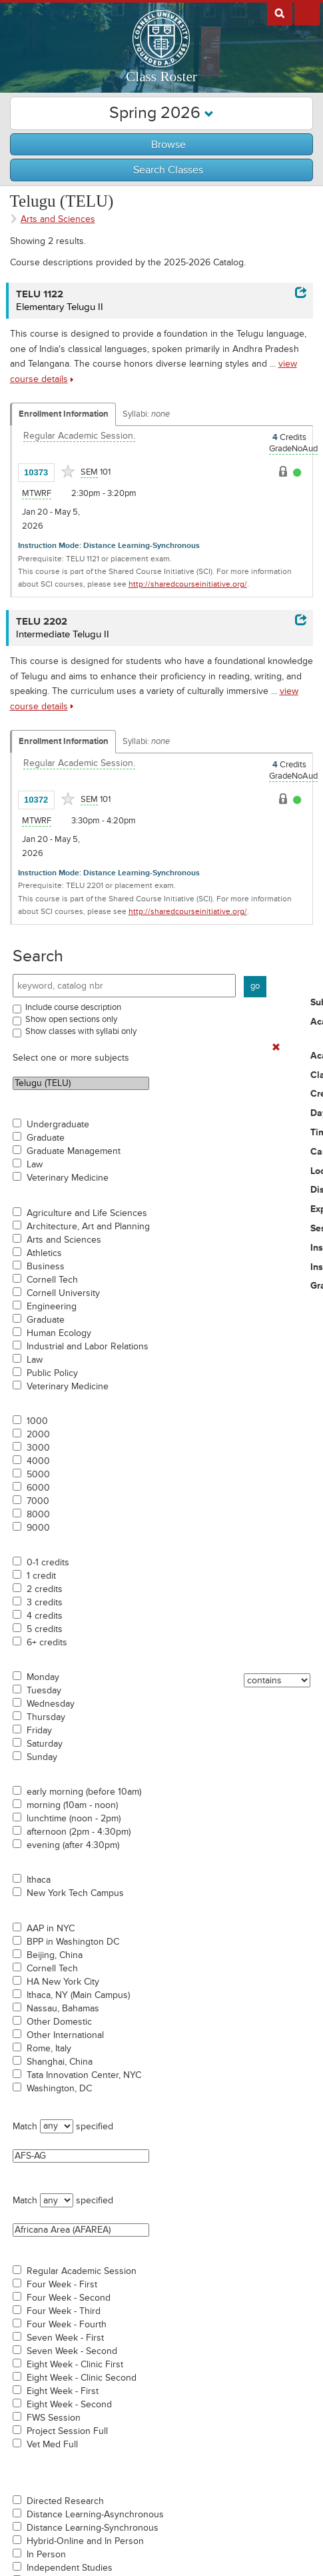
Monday (43, 1677)
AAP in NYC (51, 1928)
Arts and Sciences (64, 1240)
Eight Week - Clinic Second (82, 2378)
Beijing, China (55, 1955)
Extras (307, 12)
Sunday (42, 1757)
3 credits (45, 1602)
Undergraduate (58, 1124)
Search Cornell (279, 12)
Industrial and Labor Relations (88, 1346)
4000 (38, 1461)
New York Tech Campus (75, 1893)
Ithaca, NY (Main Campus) (78, 1995)
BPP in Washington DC (73, 1942)
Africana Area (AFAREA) (81, 2230)
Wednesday (51, 1704)
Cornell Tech (52, 1280)
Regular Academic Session (82, 2271)
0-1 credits (48, 1562)
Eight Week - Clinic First (75, 2364)
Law (35, 1164)
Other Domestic (59, 2022)
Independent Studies (70, 2568)
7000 (38, 1501)
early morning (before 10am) (84, 1792)
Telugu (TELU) (81, 1083)
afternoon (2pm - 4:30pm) (79, 1832)
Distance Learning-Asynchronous (95, 2514)
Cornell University (63, 1293)
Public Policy (52, 1373)
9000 (38, 1528)
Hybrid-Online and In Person (85, 2541)
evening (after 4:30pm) (73, 1845)
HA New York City (63, 1982)
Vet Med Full (52, 2444)
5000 (38, 1474)
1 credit (41, 1576)
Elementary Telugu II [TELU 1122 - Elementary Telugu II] (59, 307)
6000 (38, 1488)
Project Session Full (67, 2431)
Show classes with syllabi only (81, 1031)
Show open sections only (71, 1019)
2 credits (45, 1589)
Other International (65, 2035)
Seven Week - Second (72, 2351)
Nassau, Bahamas (63, 2008)
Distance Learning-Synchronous (93, 2528)
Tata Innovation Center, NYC (84, 2075)
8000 (38, 1514)
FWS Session (54, 2418)
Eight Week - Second (69, 2404)
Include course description (73, 1007)
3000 (38, 1448)
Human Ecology (59, 1333)
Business (46, 1266)
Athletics (44, 1253)
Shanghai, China (60, 2062)
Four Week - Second (69, 2298)
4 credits (45, 1616)
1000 (37, 1421)
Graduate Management (74, 1151)
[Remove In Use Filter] (276, 1047)
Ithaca (39, 1880)
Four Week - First (62, 2284)
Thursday (46, 1717)
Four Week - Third (64, 2311)
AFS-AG (81, 2156)
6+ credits (47, 1642)
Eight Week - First (63, 2391)
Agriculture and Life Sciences (87, 1213)
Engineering (52, 1306)
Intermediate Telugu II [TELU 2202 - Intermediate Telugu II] (62, 634)
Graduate (46, 1138)
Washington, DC (59, 2088)
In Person (46, 2554)
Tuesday (44, 1690)
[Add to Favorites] (68, 471)
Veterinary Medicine (68, 1178)
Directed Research (65, 2501)
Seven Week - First (65, 2338)
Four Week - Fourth (67, 2324)
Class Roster (161, 77)
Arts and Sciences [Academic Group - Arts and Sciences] (58, 219)
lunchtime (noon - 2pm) (74, 1818)
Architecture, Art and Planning (88, 1226)
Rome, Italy (49, 2048)
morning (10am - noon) (72, 1805)
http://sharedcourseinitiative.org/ (188, 584)
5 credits (45, 1629)
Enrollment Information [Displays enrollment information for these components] (64, 414)
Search (38, 956)
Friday (39, 1730)
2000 (38, 1434)
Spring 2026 (161, 113)
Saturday (45, 1744)
